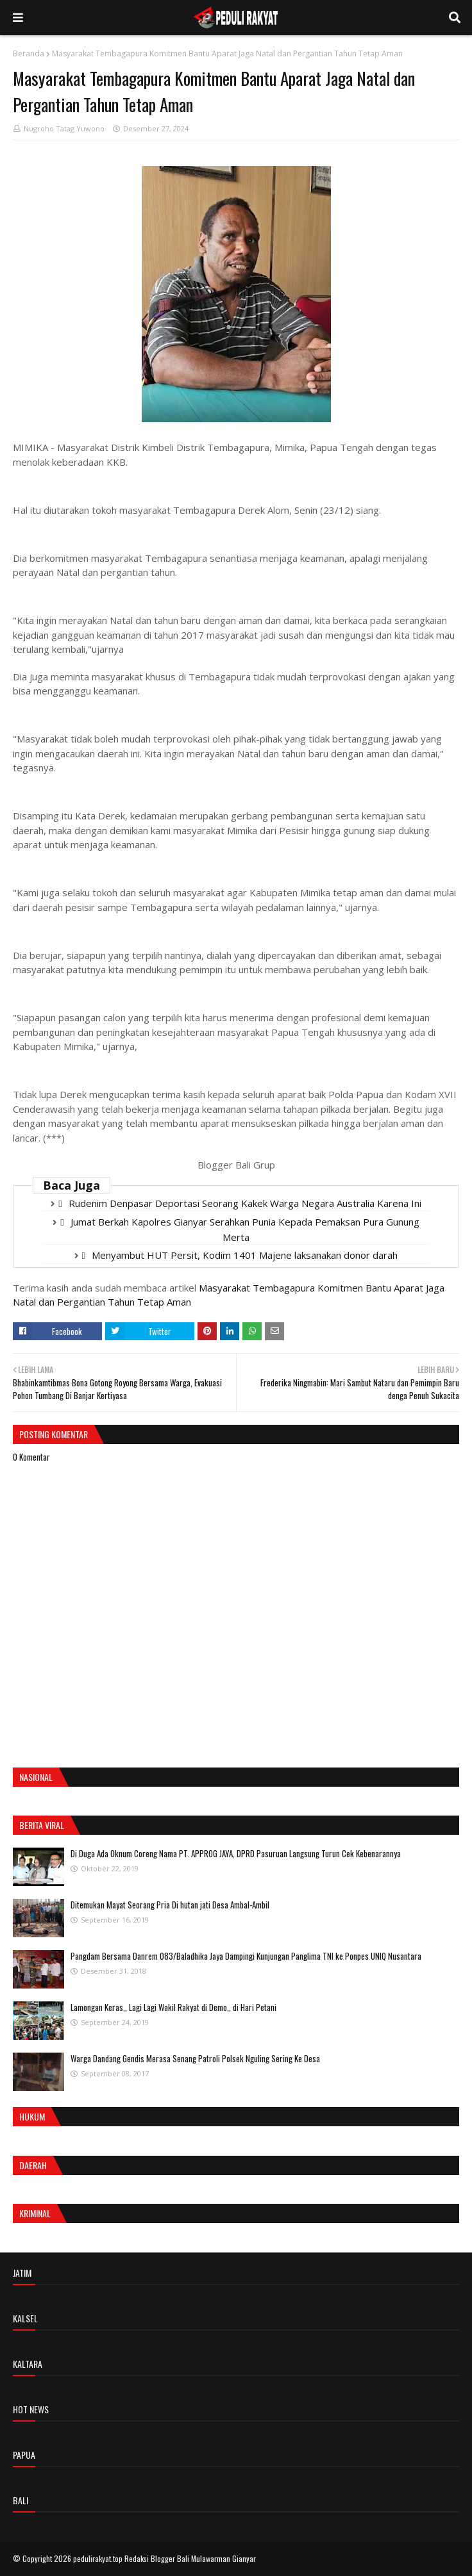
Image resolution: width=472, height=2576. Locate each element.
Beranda (28, 53)
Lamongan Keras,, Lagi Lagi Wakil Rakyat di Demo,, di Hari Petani (173, 2007)
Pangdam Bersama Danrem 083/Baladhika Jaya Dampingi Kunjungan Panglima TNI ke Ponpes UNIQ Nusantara (246, 1955)
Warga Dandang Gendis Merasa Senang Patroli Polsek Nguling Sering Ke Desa (195, 2058)
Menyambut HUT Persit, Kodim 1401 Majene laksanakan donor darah (245, 1255)
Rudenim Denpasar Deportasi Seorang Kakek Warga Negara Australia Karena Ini (245, 1203)
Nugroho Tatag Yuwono (64, 128)
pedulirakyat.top (97, 2558)
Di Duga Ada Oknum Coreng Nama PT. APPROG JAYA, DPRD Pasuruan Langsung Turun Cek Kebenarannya (236, 1853)
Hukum (32, 2116)
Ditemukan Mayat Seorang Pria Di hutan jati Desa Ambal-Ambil (170, 1904)
